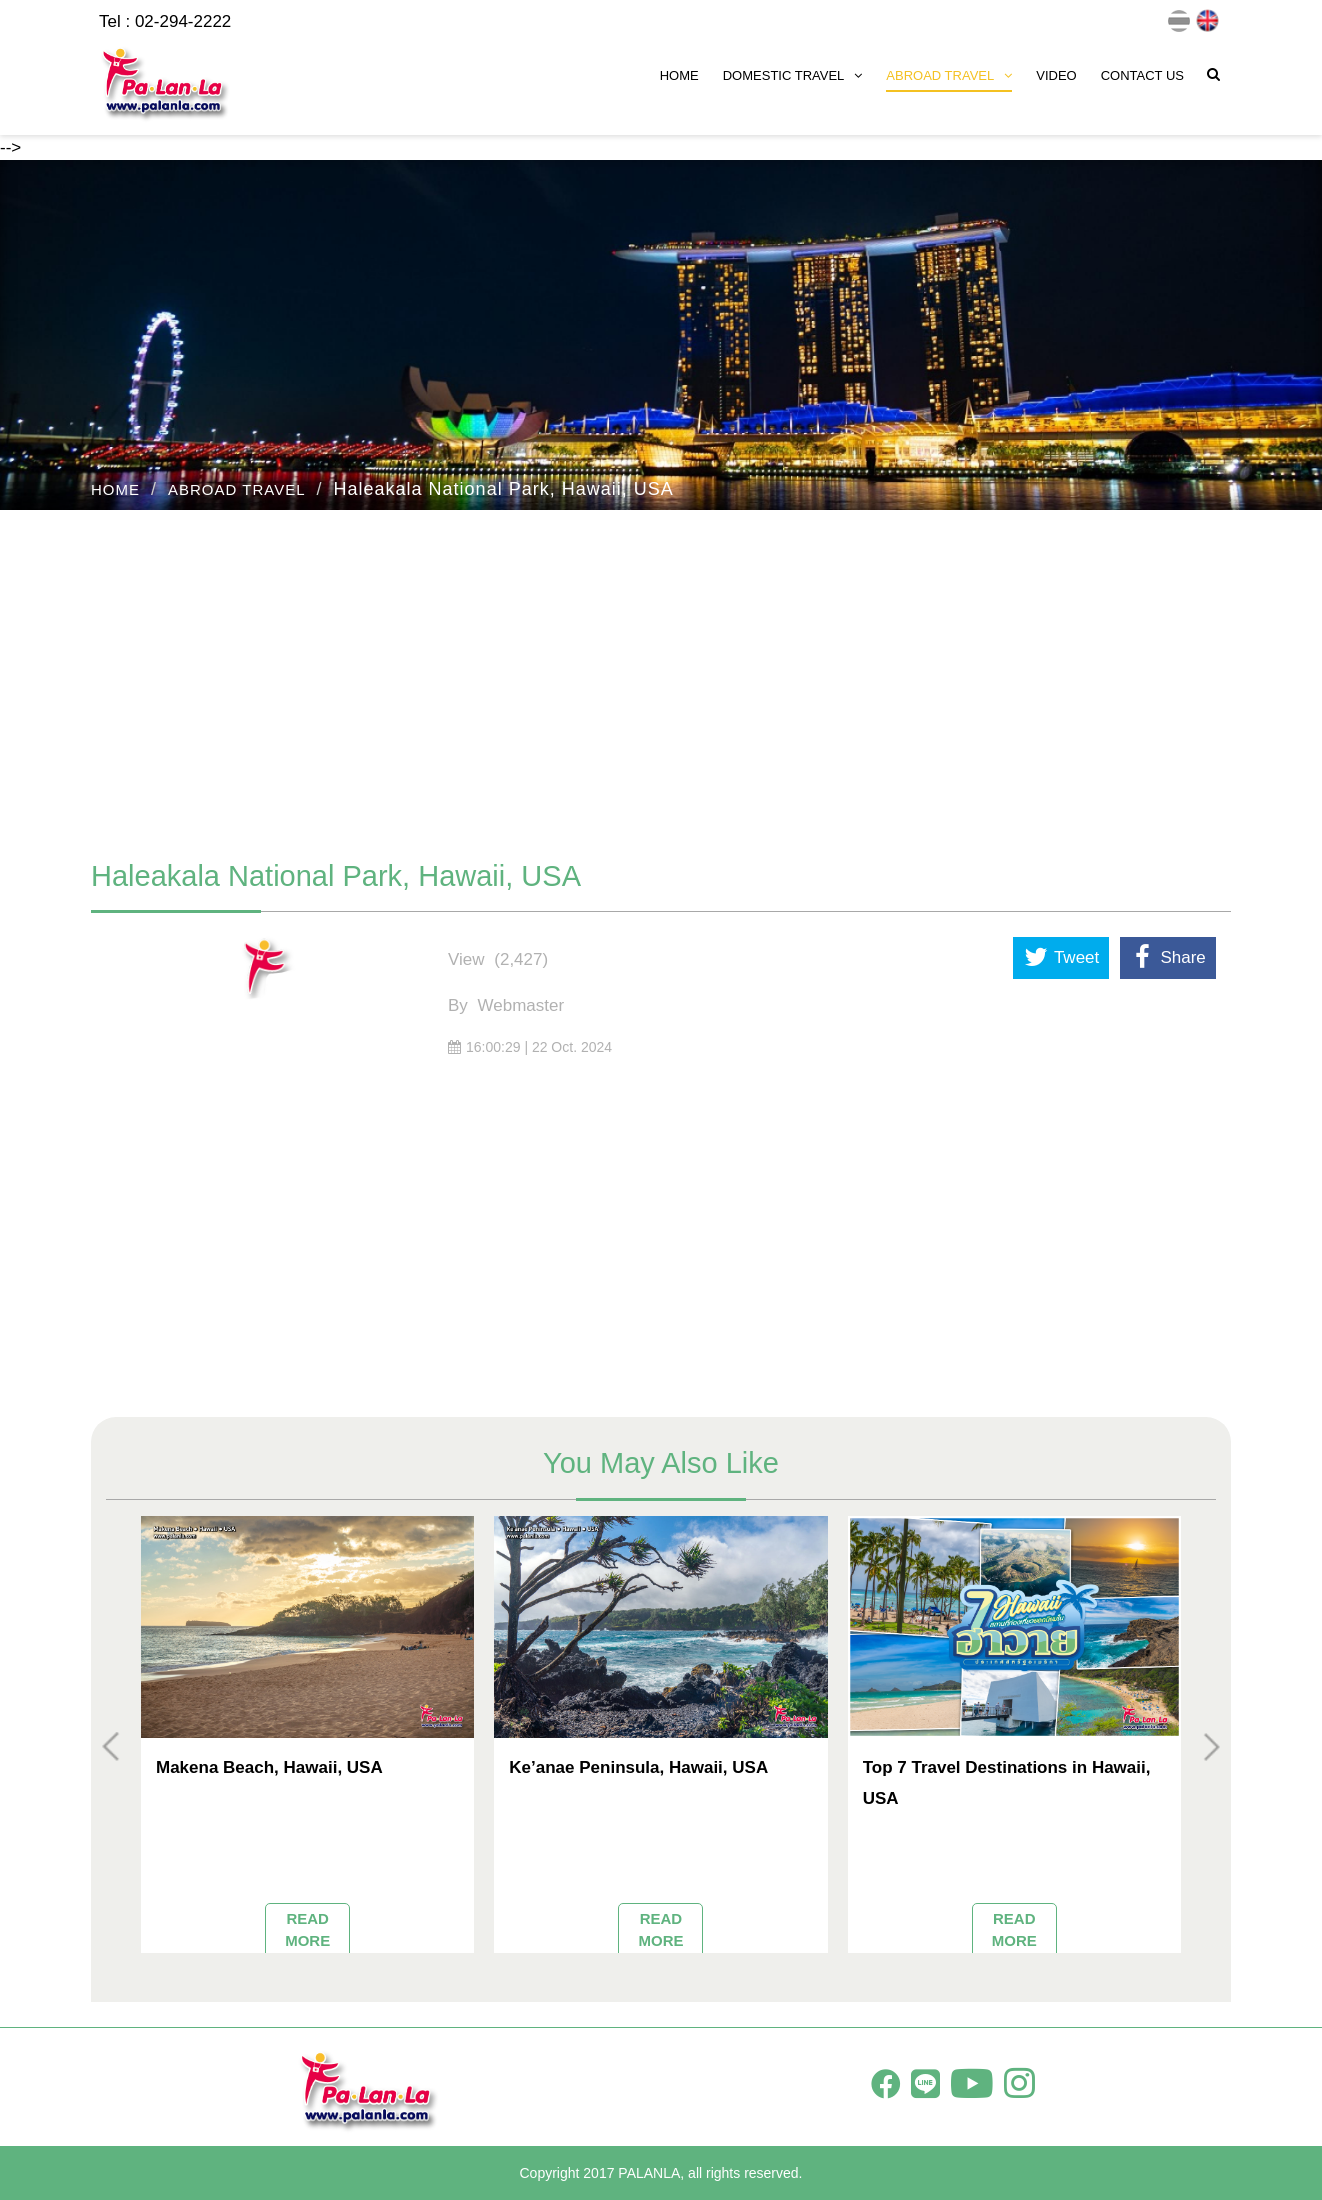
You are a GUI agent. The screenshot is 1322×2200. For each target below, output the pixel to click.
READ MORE (307, 1929)
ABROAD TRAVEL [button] (949, 75)
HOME (679, 75)
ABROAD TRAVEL (236, 489)
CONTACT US (1142, 75)
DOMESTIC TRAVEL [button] (793, 75)
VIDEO (1056, 75)
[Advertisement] (661, 675)
